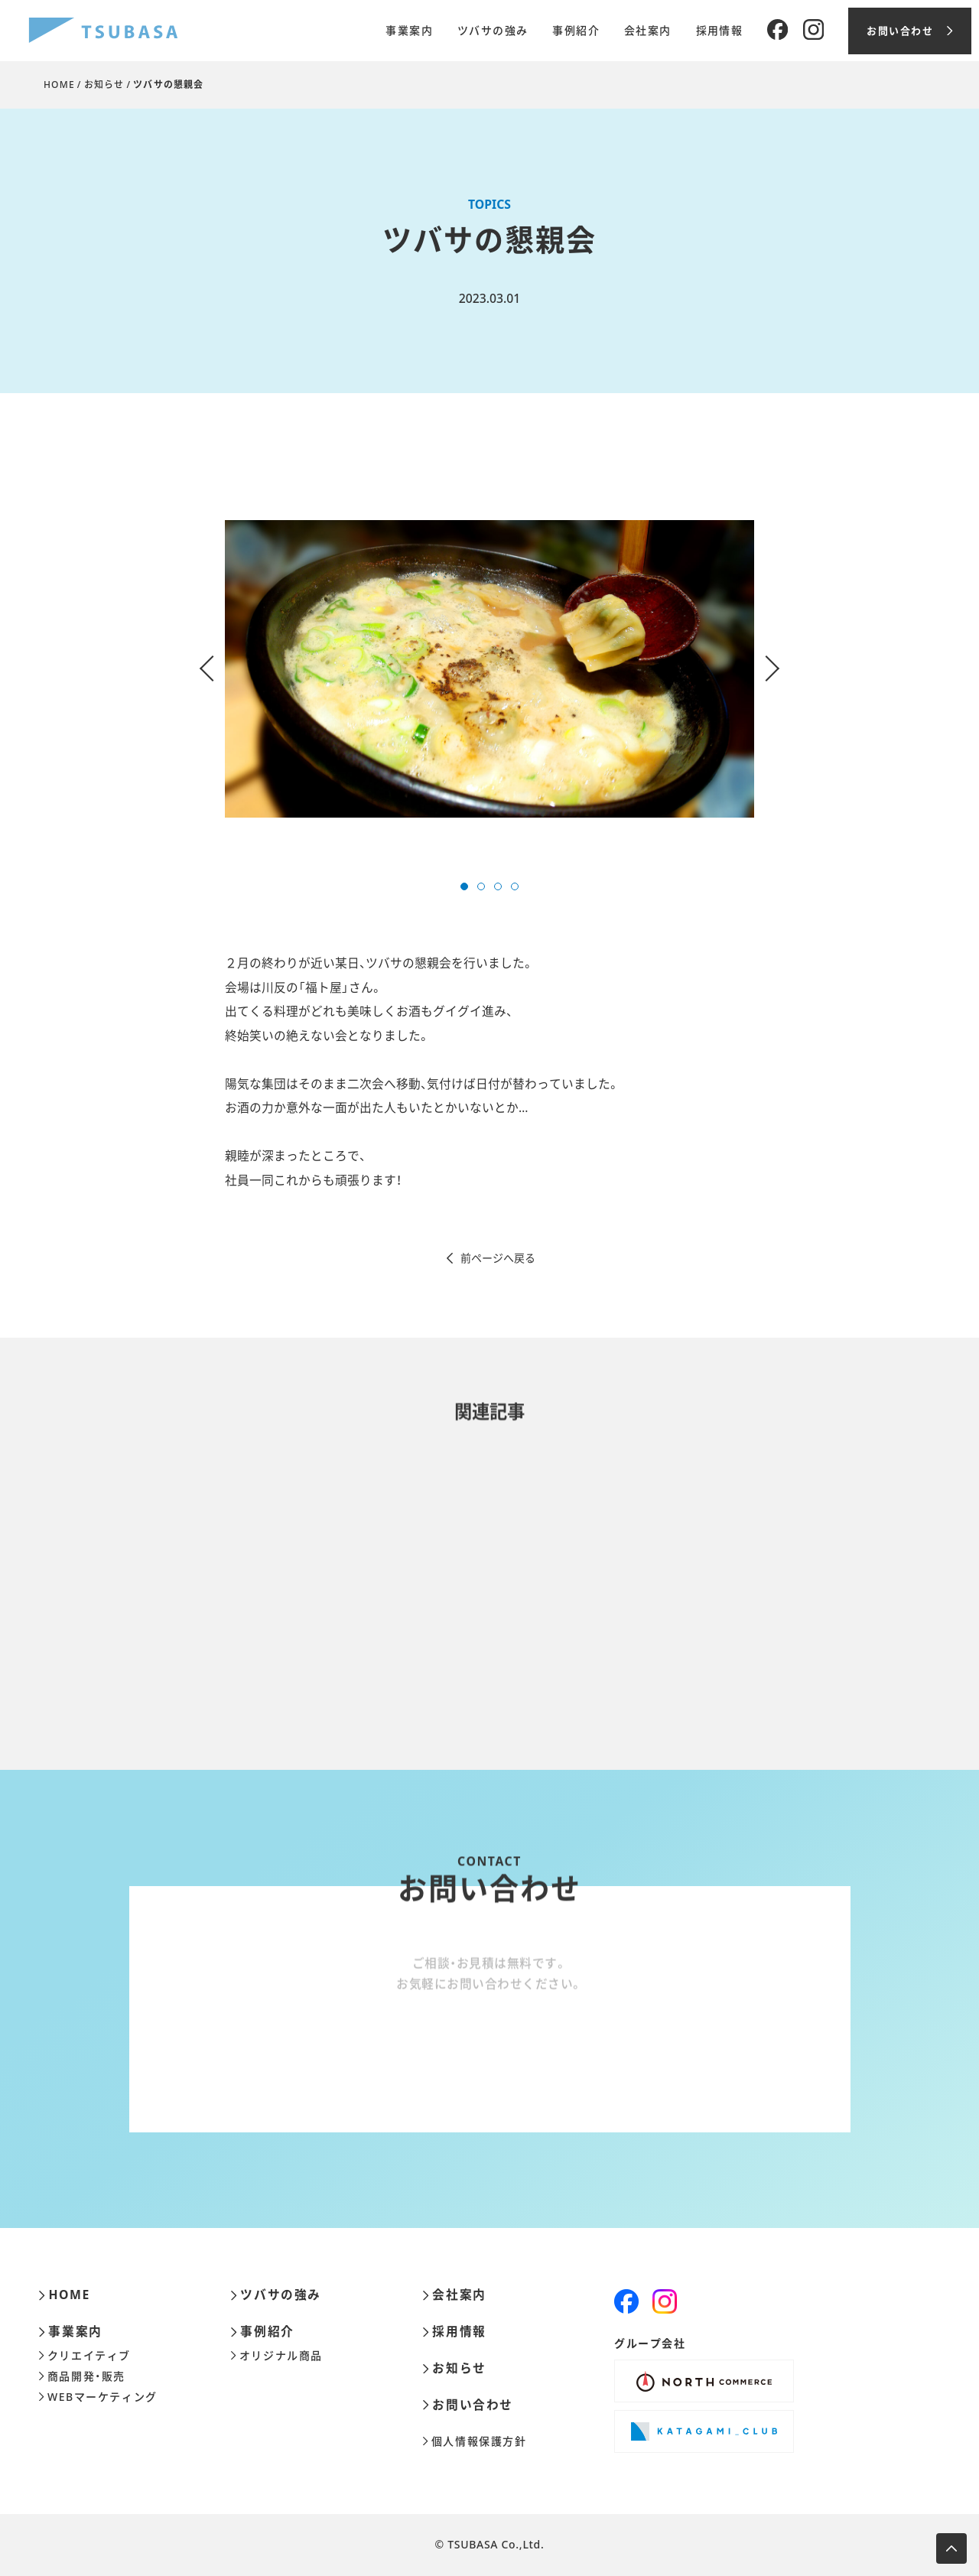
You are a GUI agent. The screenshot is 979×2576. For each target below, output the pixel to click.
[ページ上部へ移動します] (951, 2548)
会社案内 (648, 30)
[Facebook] (777, 30)
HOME (59, 84)
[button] (464, 886)
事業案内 (409, 30)
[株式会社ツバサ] (103, 31)
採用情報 (719, 30)
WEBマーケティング (98, 2397)
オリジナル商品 (276, 2355)
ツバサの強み (492, 30)
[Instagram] (813, 30)
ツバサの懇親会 (168, 84)
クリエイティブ (84, 2355)
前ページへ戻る (489, 1258)
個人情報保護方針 (474, 2441)
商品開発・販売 (81, 2376)
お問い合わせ (467, 2405)
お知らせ (104, 84)
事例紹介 (576, 30)
